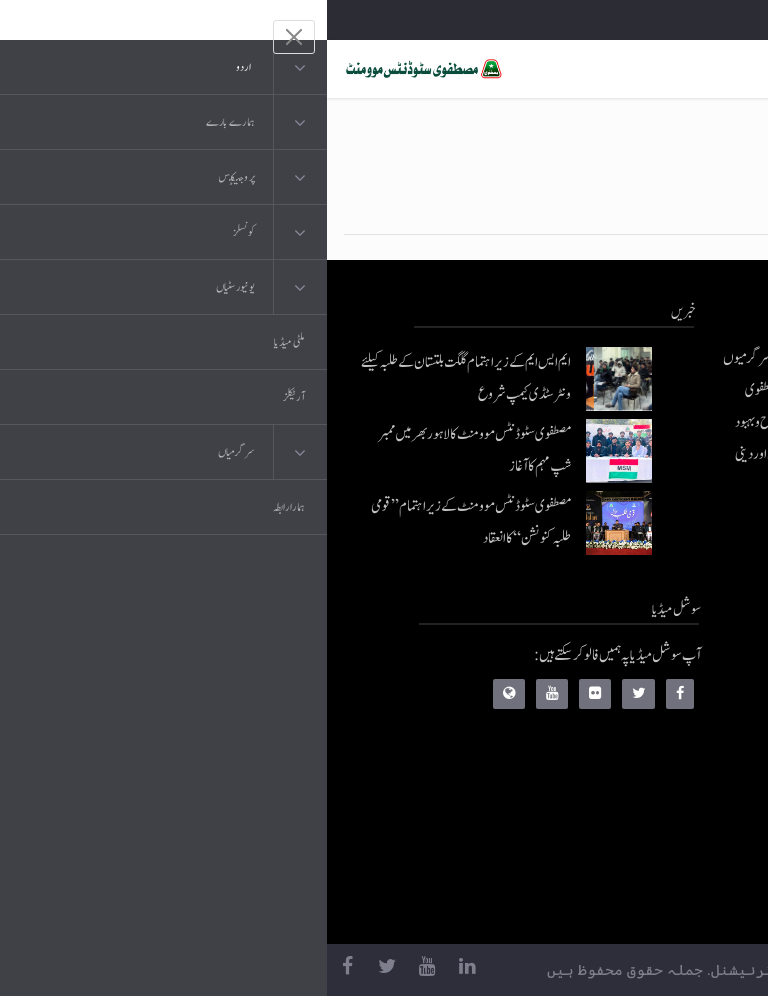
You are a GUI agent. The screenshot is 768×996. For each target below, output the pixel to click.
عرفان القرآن (616, 743)
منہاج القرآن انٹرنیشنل (597, 663)
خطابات (629, 823)
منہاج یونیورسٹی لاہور (602, 903)
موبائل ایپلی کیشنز (610, 703)
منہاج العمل (621, 863)
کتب (636, 783)
